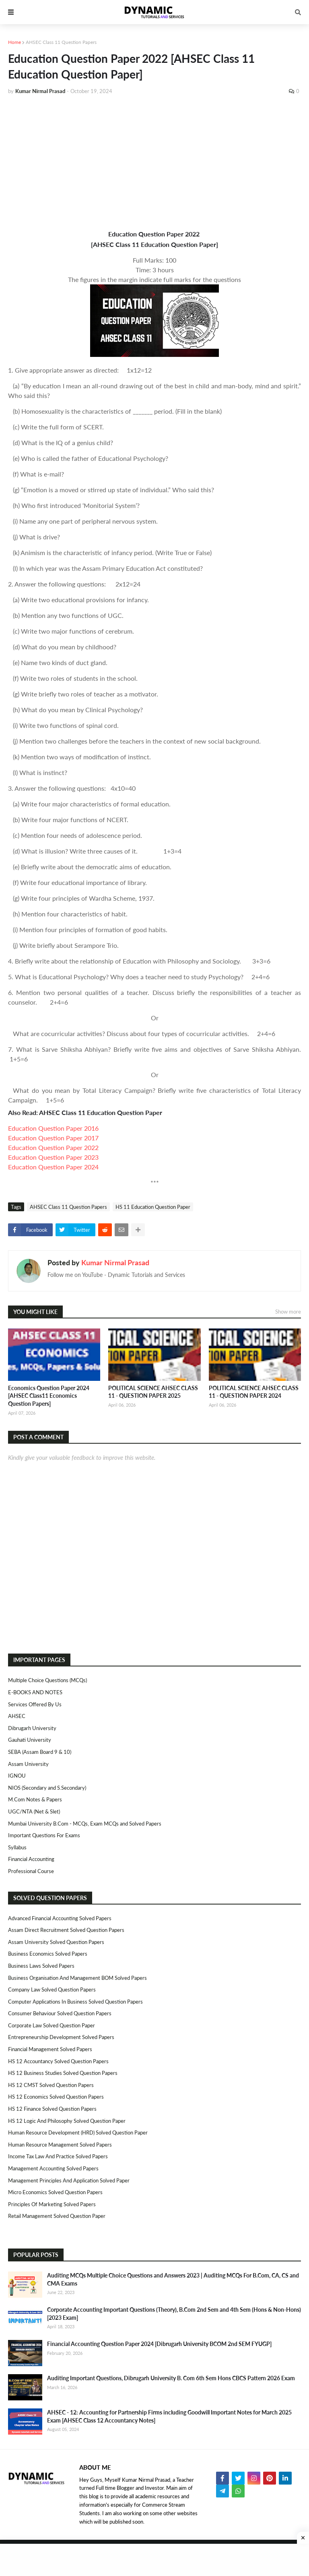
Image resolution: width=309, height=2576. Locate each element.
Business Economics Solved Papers (47, 1953)
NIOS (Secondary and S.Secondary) (47, 1787)
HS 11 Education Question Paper (152, 1207)
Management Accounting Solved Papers (53, 2168)
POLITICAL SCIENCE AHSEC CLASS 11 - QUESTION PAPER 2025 (153, 1391)
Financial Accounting (31, 1859)
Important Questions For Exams (44, 1835)
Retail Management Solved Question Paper (56, 2216)
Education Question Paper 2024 (53, 1167)
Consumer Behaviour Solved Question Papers (59, 2013)
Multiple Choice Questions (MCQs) (47, 1680)
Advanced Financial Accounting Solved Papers (59, 1918)
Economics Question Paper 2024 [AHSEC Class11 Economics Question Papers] (48, 1395)
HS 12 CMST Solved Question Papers (51, 2085)
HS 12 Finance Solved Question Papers (52, 2109)
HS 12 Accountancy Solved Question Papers (58, 2061)
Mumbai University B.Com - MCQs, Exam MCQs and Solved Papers (84, 1823)
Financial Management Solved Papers (50, 2049)
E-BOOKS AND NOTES (35, 1692)
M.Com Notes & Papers (35, 1799)
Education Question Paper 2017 (53, 1138)
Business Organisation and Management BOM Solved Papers (77, 1978)
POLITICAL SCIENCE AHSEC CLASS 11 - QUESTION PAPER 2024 (254, 1391)
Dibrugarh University (32, 1728)
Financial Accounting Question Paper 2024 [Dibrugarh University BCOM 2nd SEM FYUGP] (159, 2343)
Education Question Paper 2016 (53, 1128)
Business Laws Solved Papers (41, 1966)
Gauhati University (29, 1740)
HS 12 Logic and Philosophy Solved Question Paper (67, 2121)
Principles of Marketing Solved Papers (52, 2204)
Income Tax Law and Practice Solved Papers (58, 2156)
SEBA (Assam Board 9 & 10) (39, 1752)
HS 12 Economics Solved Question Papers (56, 2096)
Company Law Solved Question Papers (52, 1989)
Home (14, 42)
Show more (288, 1311)
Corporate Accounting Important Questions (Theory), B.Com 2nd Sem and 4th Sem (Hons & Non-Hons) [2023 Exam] (174, 2313)
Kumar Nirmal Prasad (115, 1262)
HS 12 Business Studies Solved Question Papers (62, 2073)
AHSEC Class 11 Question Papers (61, 42)
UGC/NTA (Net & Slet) (34, 1811)
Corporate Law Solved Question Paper (51, 2025)
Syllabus (17, 1847)
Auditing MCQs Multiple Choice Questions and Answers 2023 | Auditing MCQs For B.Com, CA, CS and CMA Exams (173, 2279)
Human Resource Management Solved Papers (60, 2144)
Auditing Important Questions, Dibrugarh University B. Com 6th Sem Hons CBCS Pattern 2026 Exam (171, 2378)
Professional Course (31, 1871)
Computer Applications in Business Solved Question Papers (75, 2001)
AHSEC (16, 1716)
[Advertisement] (154, 162)
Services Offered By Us (35, 1704)
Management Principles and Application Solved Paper (69, 2180)
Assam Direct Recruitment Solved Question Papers (66, 1930)
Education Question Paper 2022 (53, 1147)
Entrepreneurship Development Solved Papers (61, 2037)
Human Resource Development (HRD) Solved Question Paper (78, 2132)
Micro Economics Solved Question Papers (55, 2192)
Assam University (28, 1764)
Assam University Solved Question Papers (56, 1942)
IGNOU (17, 1775)
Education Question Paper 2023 (53, 1157)
